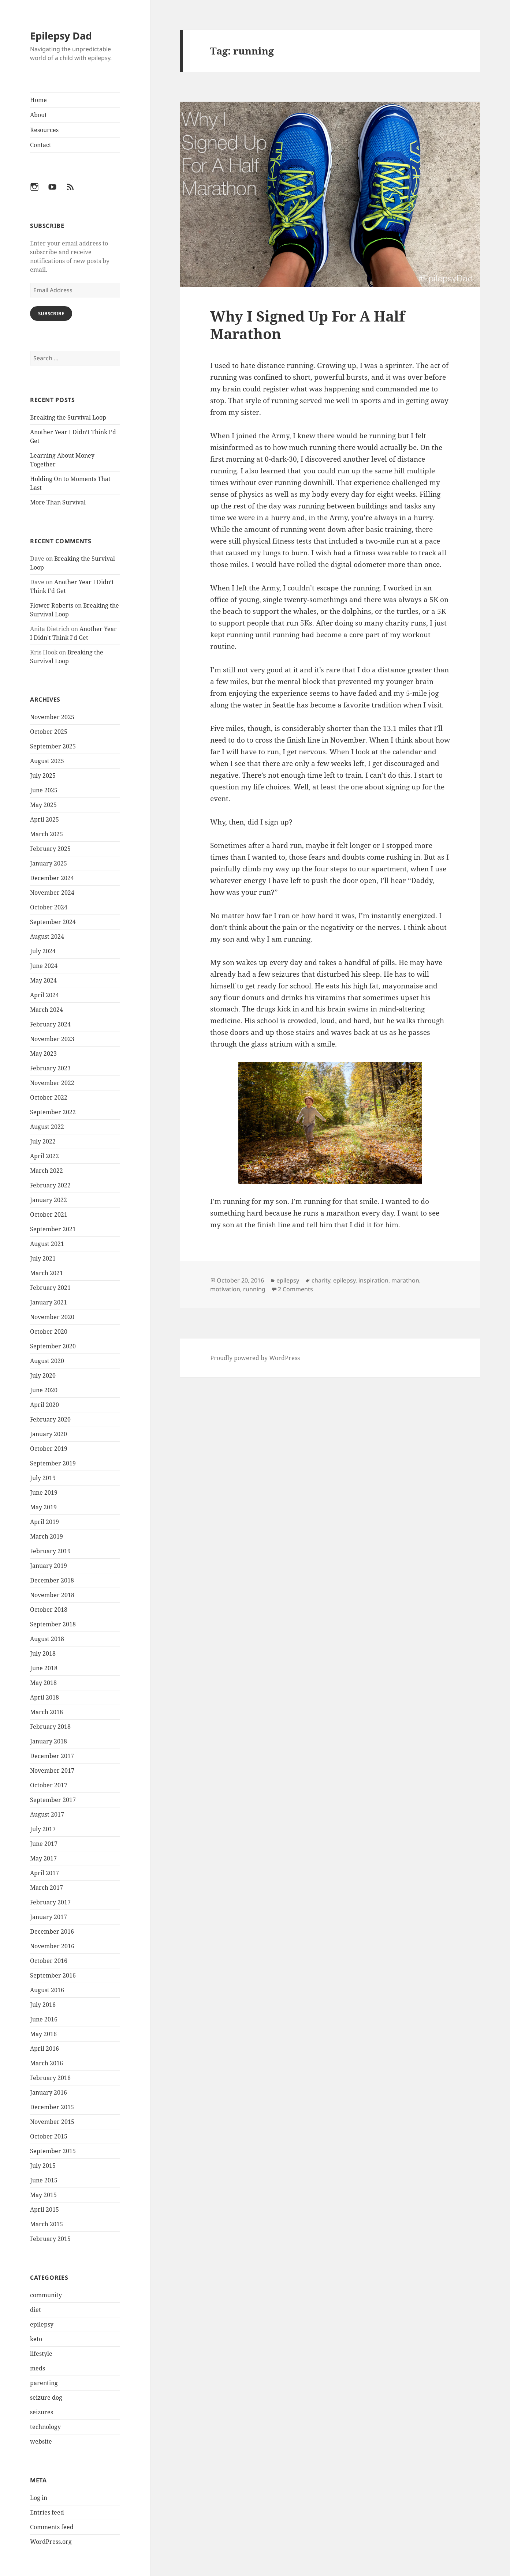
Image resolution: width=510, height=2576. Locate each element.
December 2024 (52, 878)
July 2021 (43, 1258)
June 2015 (43, 2180)
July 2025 (43, 775)
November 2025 (52, 717)
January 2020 (48, 1434)
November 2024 (52, 893)
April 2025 (44, 819)
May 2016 (43, 2034)
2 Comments (295, 1289)
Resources (44, 130)
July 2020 (43, 1375)
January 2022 (48, 1200)
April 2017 (44, 1873)
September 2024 (53, 922)
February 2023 (50, 1068)
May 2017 (43, 1858)
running (254, 1289)
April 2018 (44, 1697)
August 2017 (47, 1814)
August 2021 (47, 1244)
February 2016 (50, 2078)
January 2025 (48, 863)
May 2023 (43, 1053)
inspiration (373, 1280)
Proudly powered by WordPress (255, 1358)
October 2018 (48, 1610)
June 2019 (43, 1492)
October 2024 (48, 907)
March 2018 (46, 1712)
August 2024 (47, 936)
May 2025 (43, 805)
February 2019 (50, 1551)
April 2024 (44, 995)
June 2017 (43, 1844)
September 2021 (53, 1229)
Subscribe (51, 313)
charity (321, 1280)
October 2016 (48, 1961)
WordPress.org (51, 2542)
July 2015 (43, 2166)
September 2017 (53, 1800)
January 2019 (48, 1566)
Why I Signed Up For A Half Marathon (307, 324)
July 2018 (43, 1653)
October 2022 (48, 1097)
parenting (44, 2383)
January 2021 (48, 1302)
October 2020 (48, 1332)
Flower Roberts (51, 605)
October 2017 (48, 1785)
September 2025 (53, 746)
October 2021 (48, 1214)
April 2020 (44, 1405)
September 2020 (53, 1346)
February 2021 (50, 1288)
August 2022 (47, 1127)
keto (36, 2339)
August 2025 (47, 761)
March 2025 (46, 834)
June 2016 (43, 2019)
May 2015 (43, 2195)
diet (35, 2310)
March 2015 (46, 2224)
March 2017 (46, 1888)
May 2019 (43, 1507)
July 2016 (43, 2005)
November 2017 (52, 1770)
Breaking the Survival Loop (68, 417)
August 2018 (47, 1639)
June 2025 (43, 790)
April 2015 (44, 2209)
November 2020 (52, 1317)
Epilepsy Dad (61, 35)
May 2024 (43, 980)
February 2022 (50, 1185)
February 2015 (50, 2239)
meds (37, 2368)
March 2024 (46, 1010)
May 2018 (43, 1683)
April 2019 (44, 1522)
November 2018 (52, 1595)
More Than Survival (58, 502)
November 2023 (52, 1039)
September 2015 (53, 2151)
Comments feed (52, 2527)
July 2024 (43, 951)
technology (45, 2427)
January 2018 (48, 1741)
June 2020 (43, 1390)
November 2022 (52, 1083)
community (46, 2295)
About (38, 115)
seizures (41, 2412)
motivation (225, 1289)
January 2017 (48, 1917)
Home (38, 100)
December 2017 (52, 1756)
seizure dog (46, 2397)
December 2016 (52, 1931)
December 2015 (52, 2107)
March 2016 (46, 2063)
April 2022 (44, 1156)
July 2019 (43, 1478)
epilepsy (41, 2324)
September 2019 (53, 1463)
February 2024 (50, 1024)
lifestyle (41, 2354)
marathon (405, 1280)
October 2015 (48, 2136)
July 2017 (43, 1829)
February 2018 (50, 1727)
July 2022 (43, 1141)
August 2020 (47, 1361)
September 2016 (53, 1975)
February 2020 (50, 1419)
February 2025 (50, 849)
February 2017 (50, 1902)
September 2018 (53, 1624)
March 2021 (46, 1273)
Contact (40, 145)
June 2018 (43, 1668)
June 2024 (43, 966)
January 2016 (48, 2092)
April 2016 (44, 2048)
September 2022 (53, 1112)
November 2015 (52, 2122)
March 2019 (46, 1536)
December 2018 (52, 1580)
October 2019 (48, 1449)
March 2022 (46, 1171)
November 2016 (52, 1946)
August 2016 (47, 1990)
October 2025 (48, 732)
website (41, 2441)
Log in (38, 2498)
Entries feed (47, 2512)
